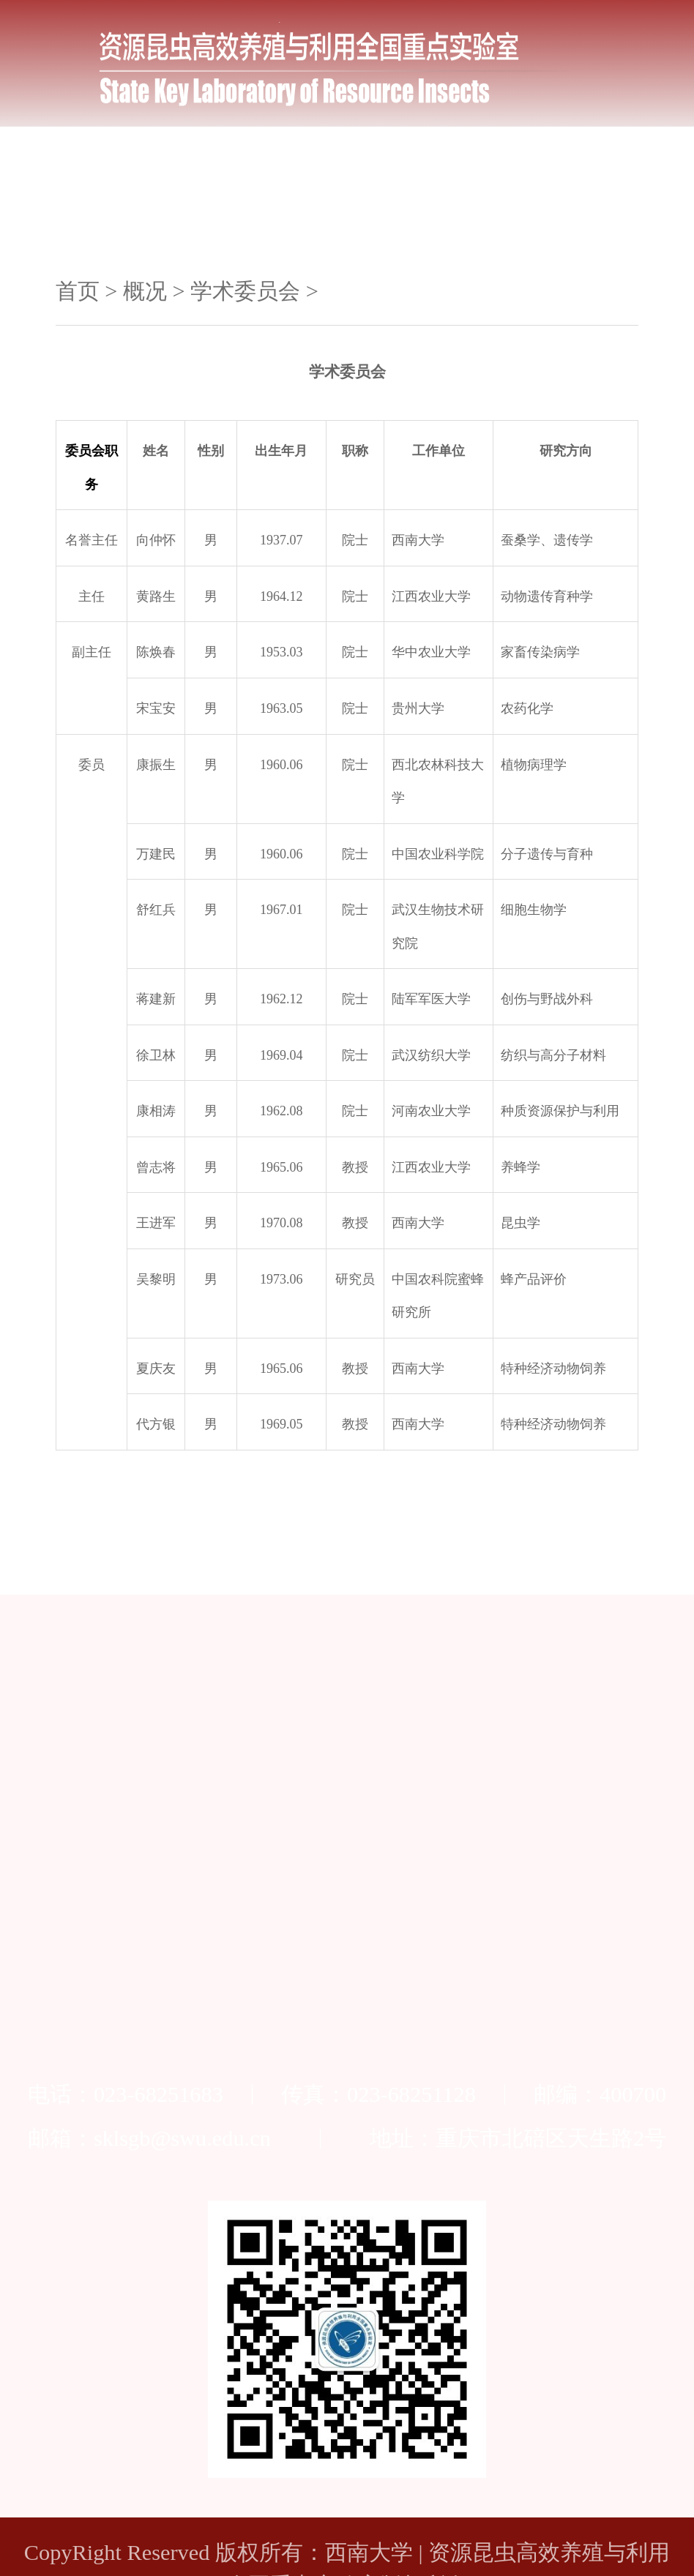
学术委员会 (245, 291)
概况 (145, 291)
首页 (78, 291)
